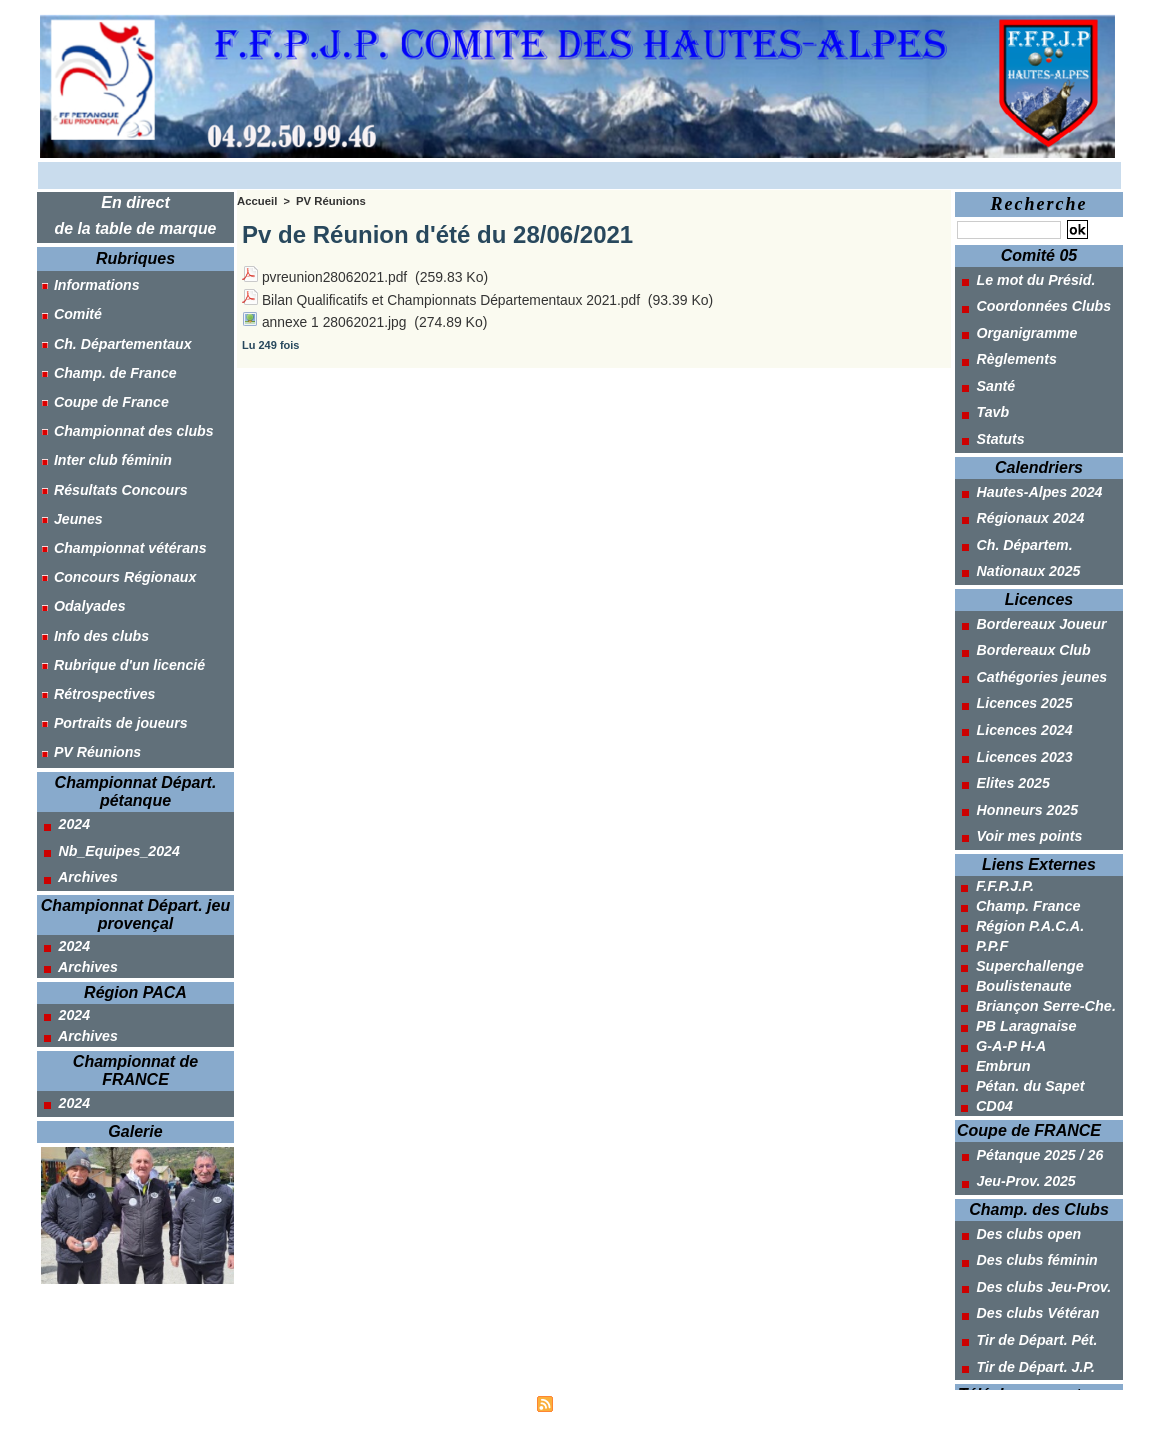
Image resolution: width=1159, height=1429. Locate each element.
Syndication (588, 1403)
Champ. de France (106, 364)
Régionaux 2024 (1020, 505)
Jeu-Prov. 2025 (1015, 1148)
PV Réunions (89, 715)
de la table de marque (136, 227)
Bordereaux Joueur (1030, 606)
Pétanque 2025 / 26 (1029, 1123)
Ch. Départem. (1014, 530)
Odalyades (81, 580)
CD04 (994, 1075)
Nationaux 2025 (1018, 555)
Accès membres (485, 1403)
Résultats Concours (112, 472)
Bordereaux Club (1023, 631)
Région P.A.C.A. (1028, 895)
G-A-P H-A (1010, 1015)
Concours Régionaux (116, 553)
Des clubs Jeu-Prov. (1033, 1249)
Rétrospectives (96, 661)
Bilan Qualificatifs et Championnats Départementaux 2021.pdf (453, 297)
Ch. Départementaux (114, 337)
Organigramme (1016, 329)
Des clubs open (1018, 1199)
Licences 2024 (1014, 706)
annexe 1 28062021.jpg (335, 318)
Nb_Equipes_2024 (108, 810)
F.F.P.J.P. (1004, 855)
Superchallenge (1028, 935)
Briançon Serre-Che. (1043, 975)
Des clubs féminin (1026, 1224)
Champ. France (1026, 875)
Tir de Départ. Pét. (1026, 1299)
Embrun (1002, 1035)
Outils (997, 1375)
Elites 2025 (1002, 756)
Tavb (982, 404)
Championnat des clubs (125, 418)
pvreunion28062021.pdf (335, 276)
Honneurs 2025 (1016, 781)
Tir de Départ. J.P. (1025, 1324)
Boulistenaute (1022, 955)
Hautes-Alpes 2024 (1028, 480)
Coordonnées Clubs (1033, 304)
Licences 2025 (1014, 681)
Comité (69, 310)
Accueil (256, 201)
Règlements (1006, 354)
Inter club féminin (104, 445)
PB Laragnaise (1024, 995)
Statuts (990, 429)
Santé (985, 379)
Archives (78, 835)
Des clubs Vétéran (1027, 1274)
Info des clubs (93, 607)
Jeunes (70, 499)
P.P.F (991, 915)
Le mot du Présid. (1025, 279)
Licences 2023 (1014, 731)
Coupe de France (102, 391)
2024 (64, 785)
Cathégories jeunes (1031, 656)
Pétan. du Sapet (1028, 1055)
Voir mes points (1018, 806)
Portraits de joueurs (112, 688)
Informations (88, 283)
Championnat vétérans (121, 526)
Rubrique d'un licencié (120, 634)
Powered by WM (673, 1403)
